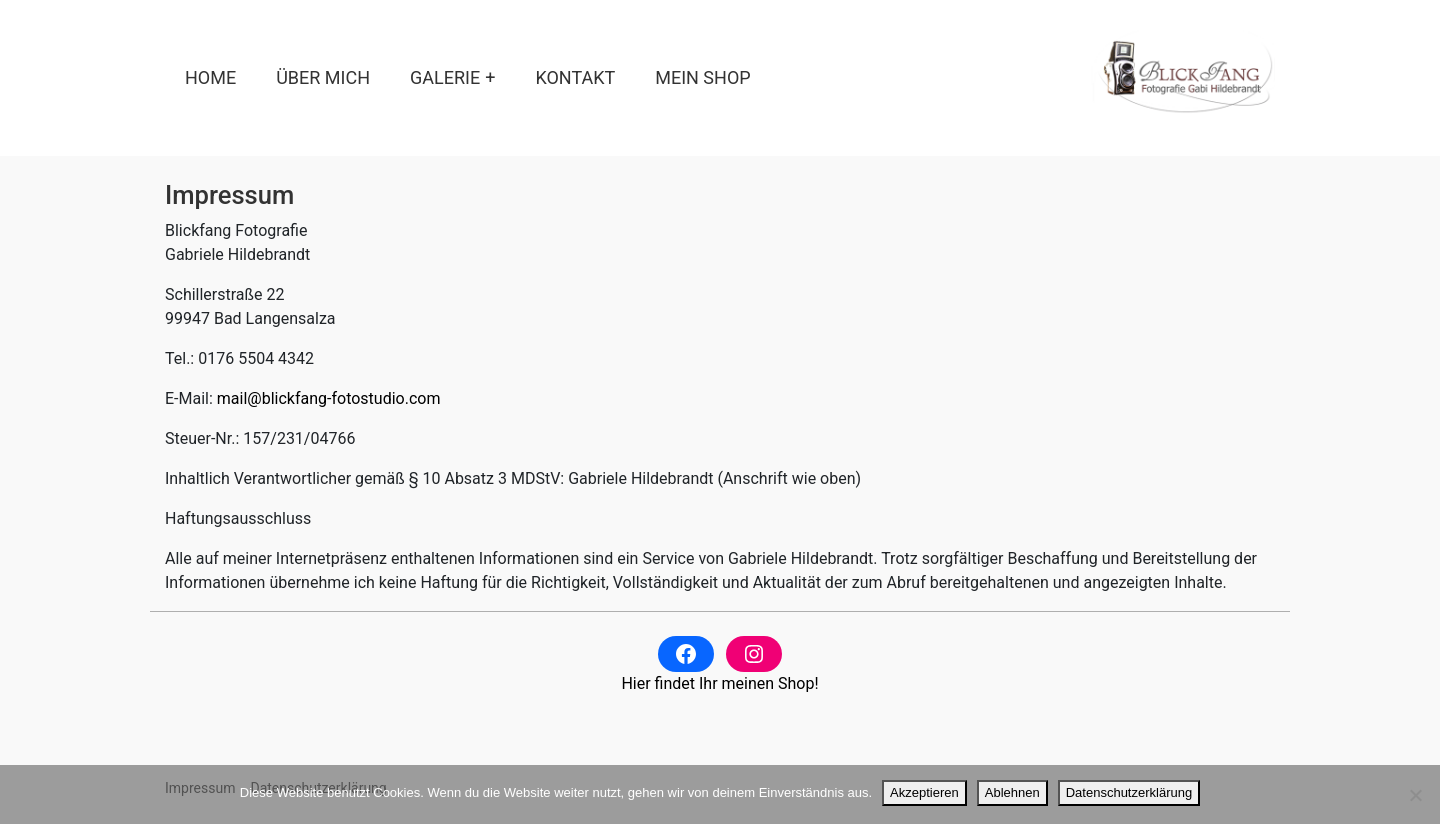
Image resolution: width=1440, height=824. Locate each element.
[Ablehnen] (1415, 795)
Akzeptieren (924, 792)
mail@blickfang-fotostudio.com (329, 398)
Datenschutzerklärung (1129, 792)
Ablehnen (1012, 792)
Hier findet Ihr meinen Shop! (719, 683)
